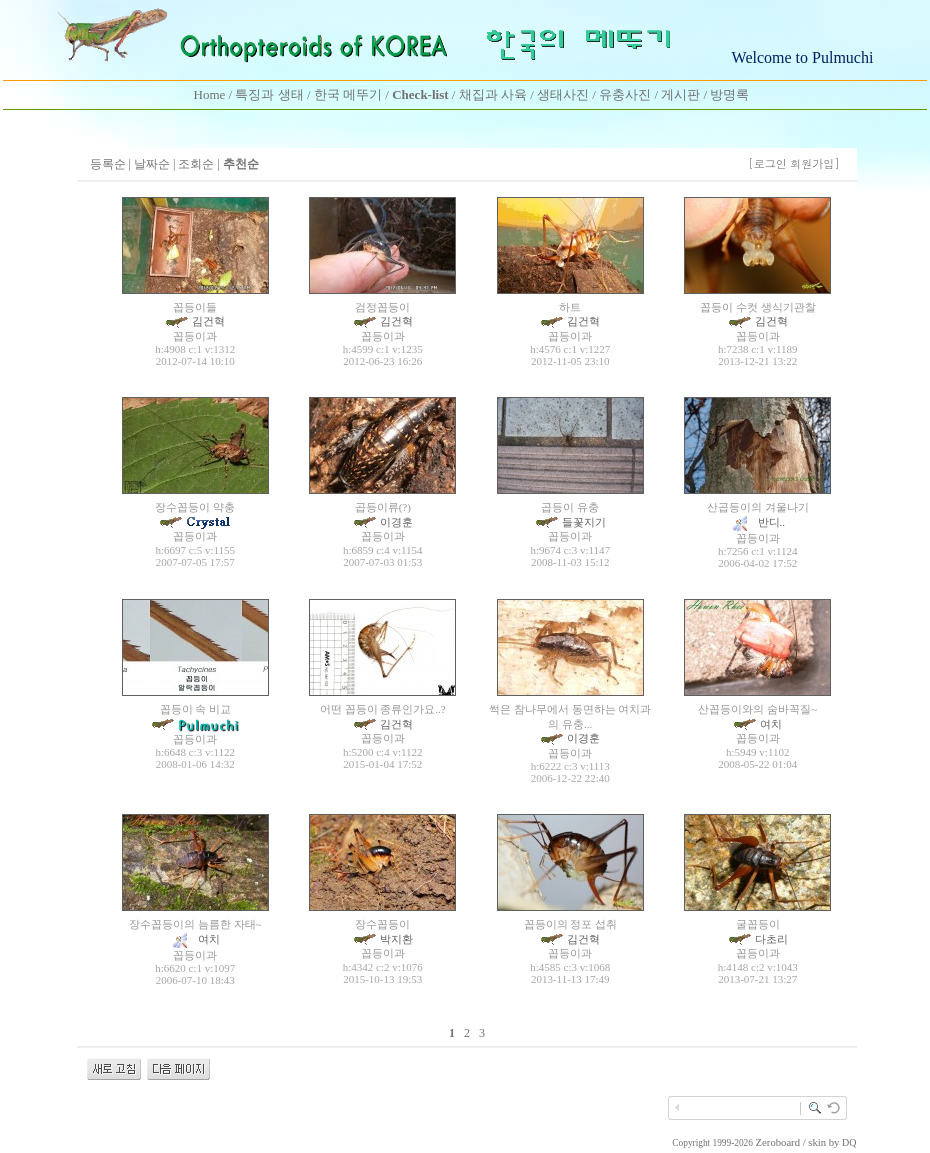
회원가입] (816, 163)
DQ (849, 1142)
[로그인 (767, 163)
